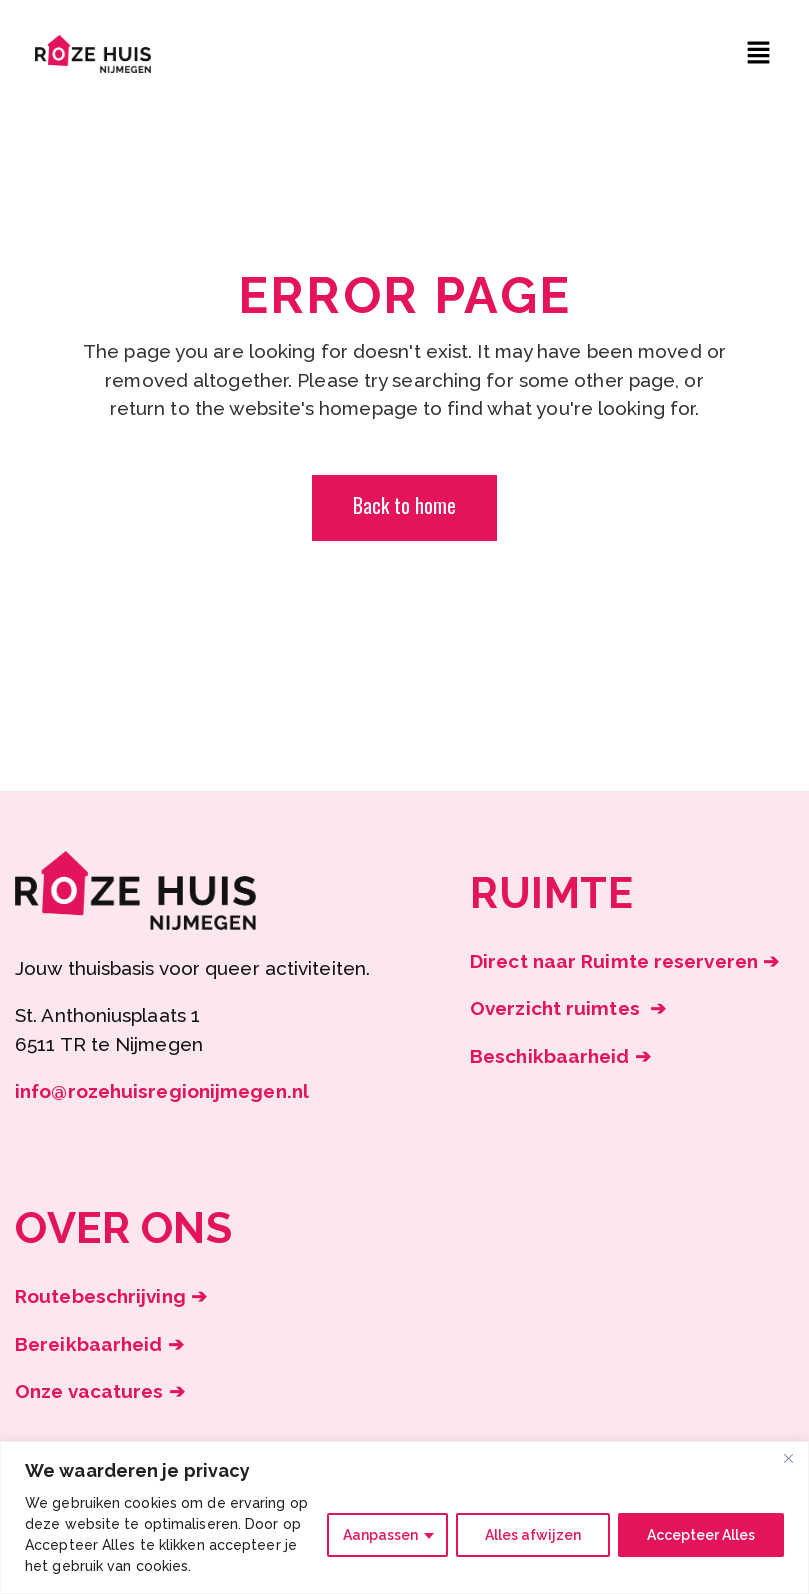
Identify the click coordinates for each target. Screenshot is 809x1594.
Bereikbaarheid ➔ (99, 1344)
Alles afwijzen (533, 1535)
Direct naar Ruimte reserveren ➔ (624, 961)
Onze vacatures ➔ (100, 1391)
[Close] (788, 1458)
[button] (759, 53)
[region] (404, 1517)
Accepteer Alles (701, 1535)
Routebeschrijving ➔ (111, 1296)
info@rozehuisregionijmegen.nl (162, 1091)
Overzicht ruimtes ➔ (568, 1008)
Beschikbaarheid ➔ (560, 1056)
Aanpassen (380, 1535)
